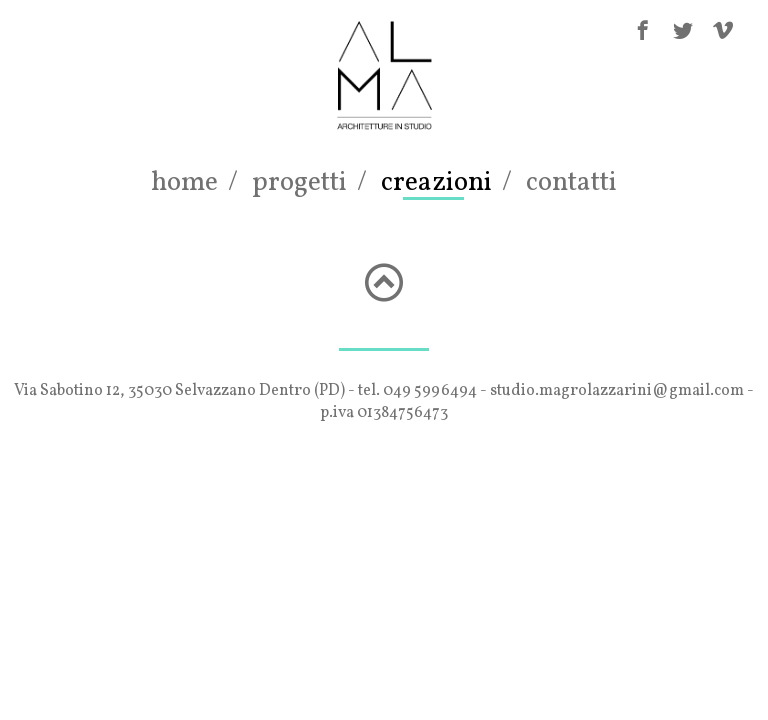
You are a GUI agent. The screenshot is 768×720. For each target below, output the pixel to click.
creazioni (436, 183)
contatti (571, 183)
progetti (299, 183)
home (184, 183)
